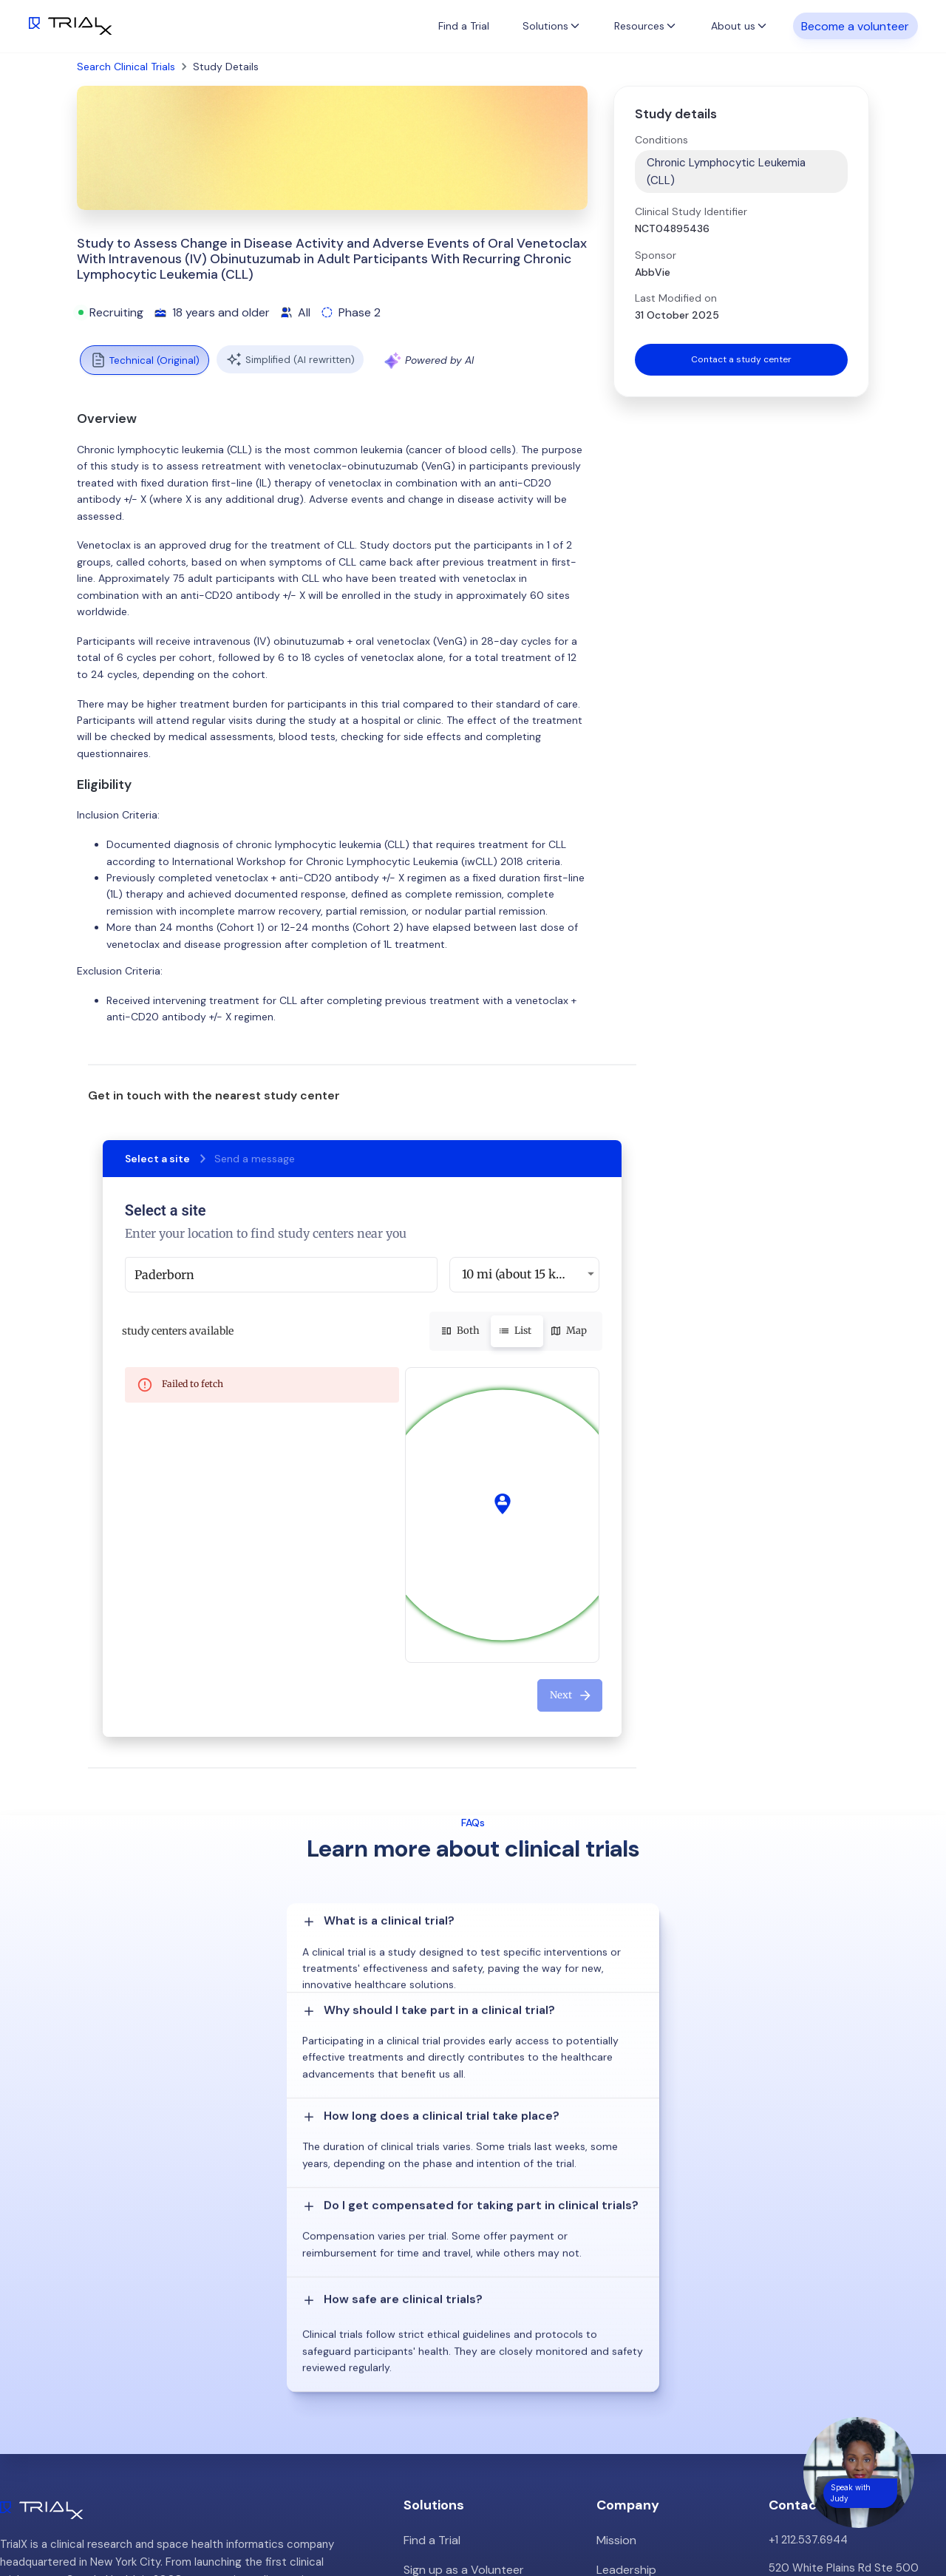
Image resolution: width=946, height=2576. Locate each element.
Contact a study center (741, 360)
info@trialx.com (808, 2327)
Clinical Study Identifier (691, 211)
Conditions (661, 139)
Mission (615, 2253)
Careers (616, 2366)
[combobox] (281, 1274)
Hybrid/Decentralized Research (484, 2338)
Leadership (624, 2281)
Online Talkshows (447, 2366)
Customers (625, 2309)
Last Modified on (676, 298)
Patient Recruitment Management (491, 2309)
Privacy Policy (631, 2394)
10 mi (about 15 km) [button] (516, 1274)
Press (610, 2338)
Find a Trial (463, 26)
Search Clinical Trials (126, 66)
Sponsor (655, 255)
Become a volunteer (855, 25)
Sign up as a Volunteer (460, 2281)
